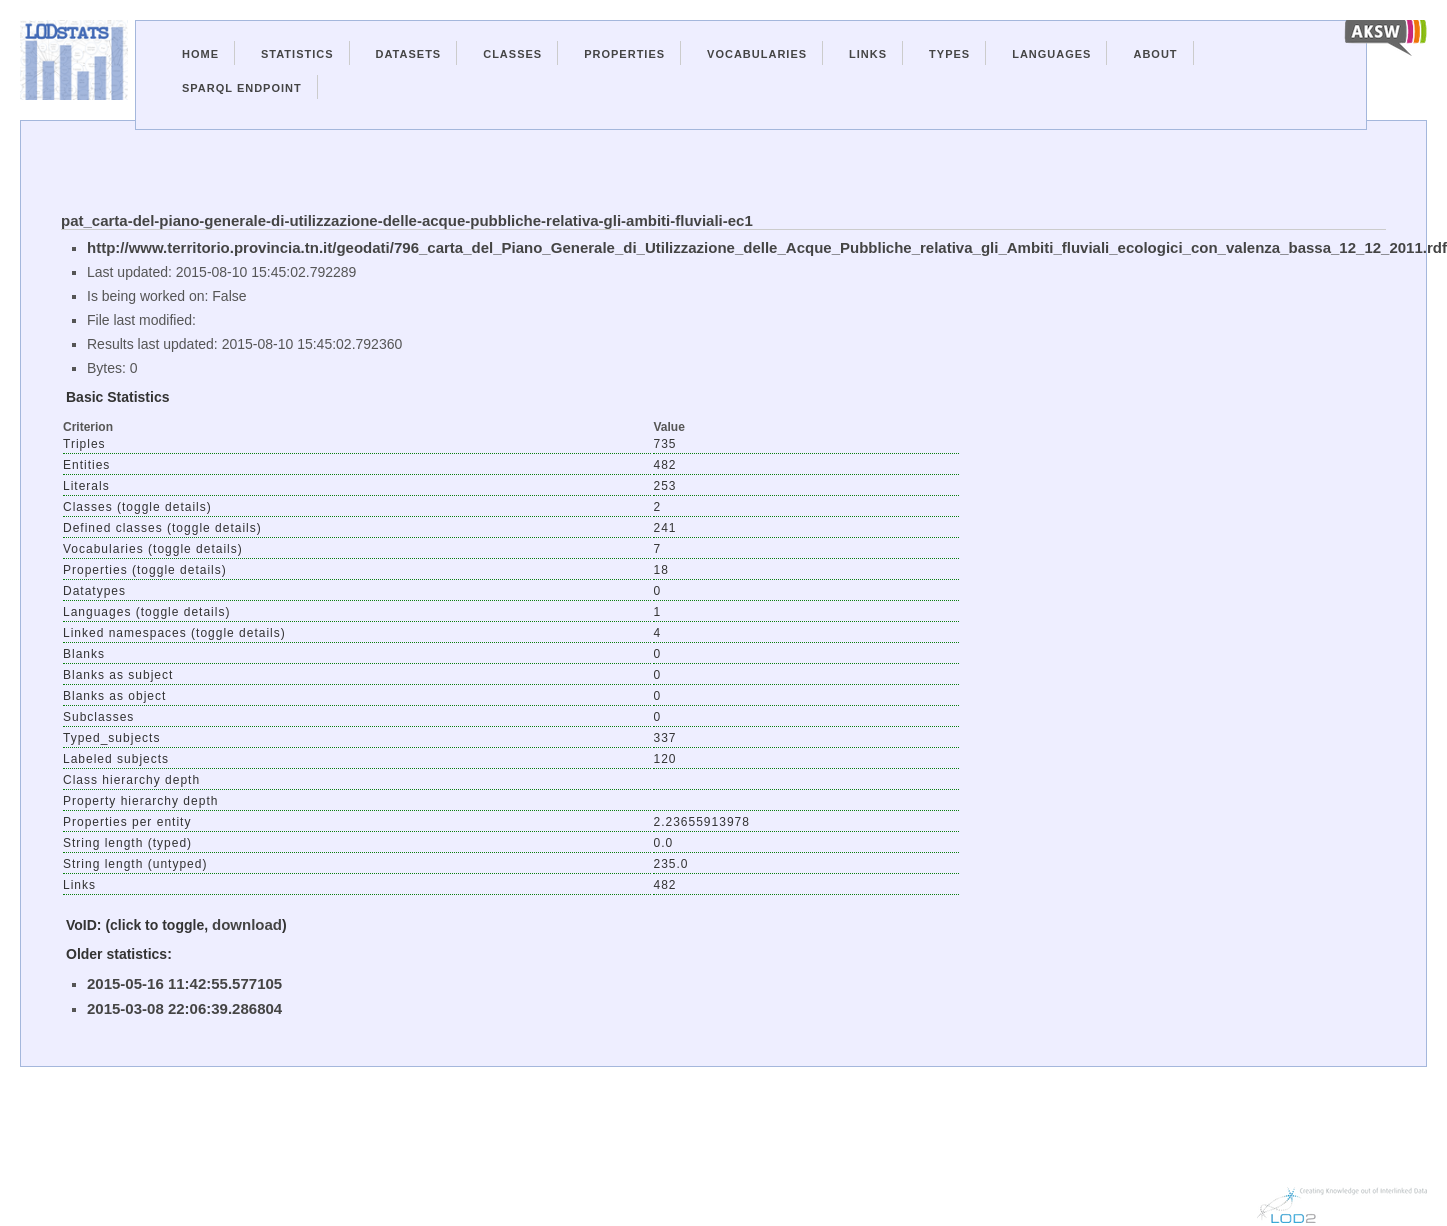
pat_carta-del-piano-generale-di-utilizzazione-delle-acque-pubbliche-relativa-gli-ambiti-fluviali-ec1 (407, 220)
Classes (512, 54)
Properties (624, 54)
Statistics (297, 54)
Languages (1051, 54)
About (1155, 54)
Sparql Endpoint (242, 88)
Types (949, 54)
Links (868, 54)
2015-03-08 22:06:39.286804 (184, 1008)
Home (200, 54)
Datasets (409, 54)
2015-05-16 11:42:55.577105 (184, 983)
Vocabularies (757, 54)
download (247, 924)
